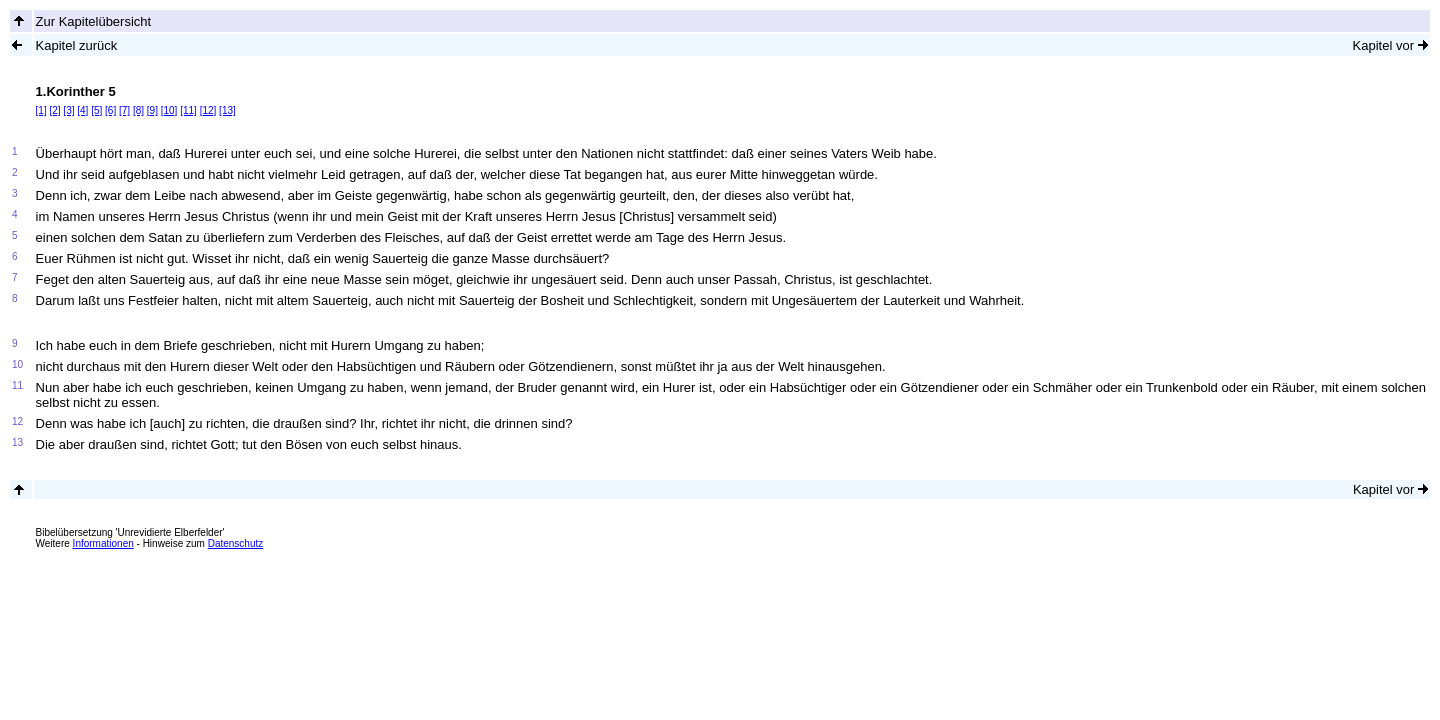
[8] (138, 110)
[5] (96, 110)
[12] (208, 110)
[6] (110, 110)
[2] (54, 110)
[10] (169, 110)
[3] (68, 110)
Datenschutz (236, 543)
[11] (188, 110)
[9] (152, 110)
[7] (124, 110)
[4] (82, 110)
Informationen (103, 543)
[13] (227, 110)
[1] (41, 110)
